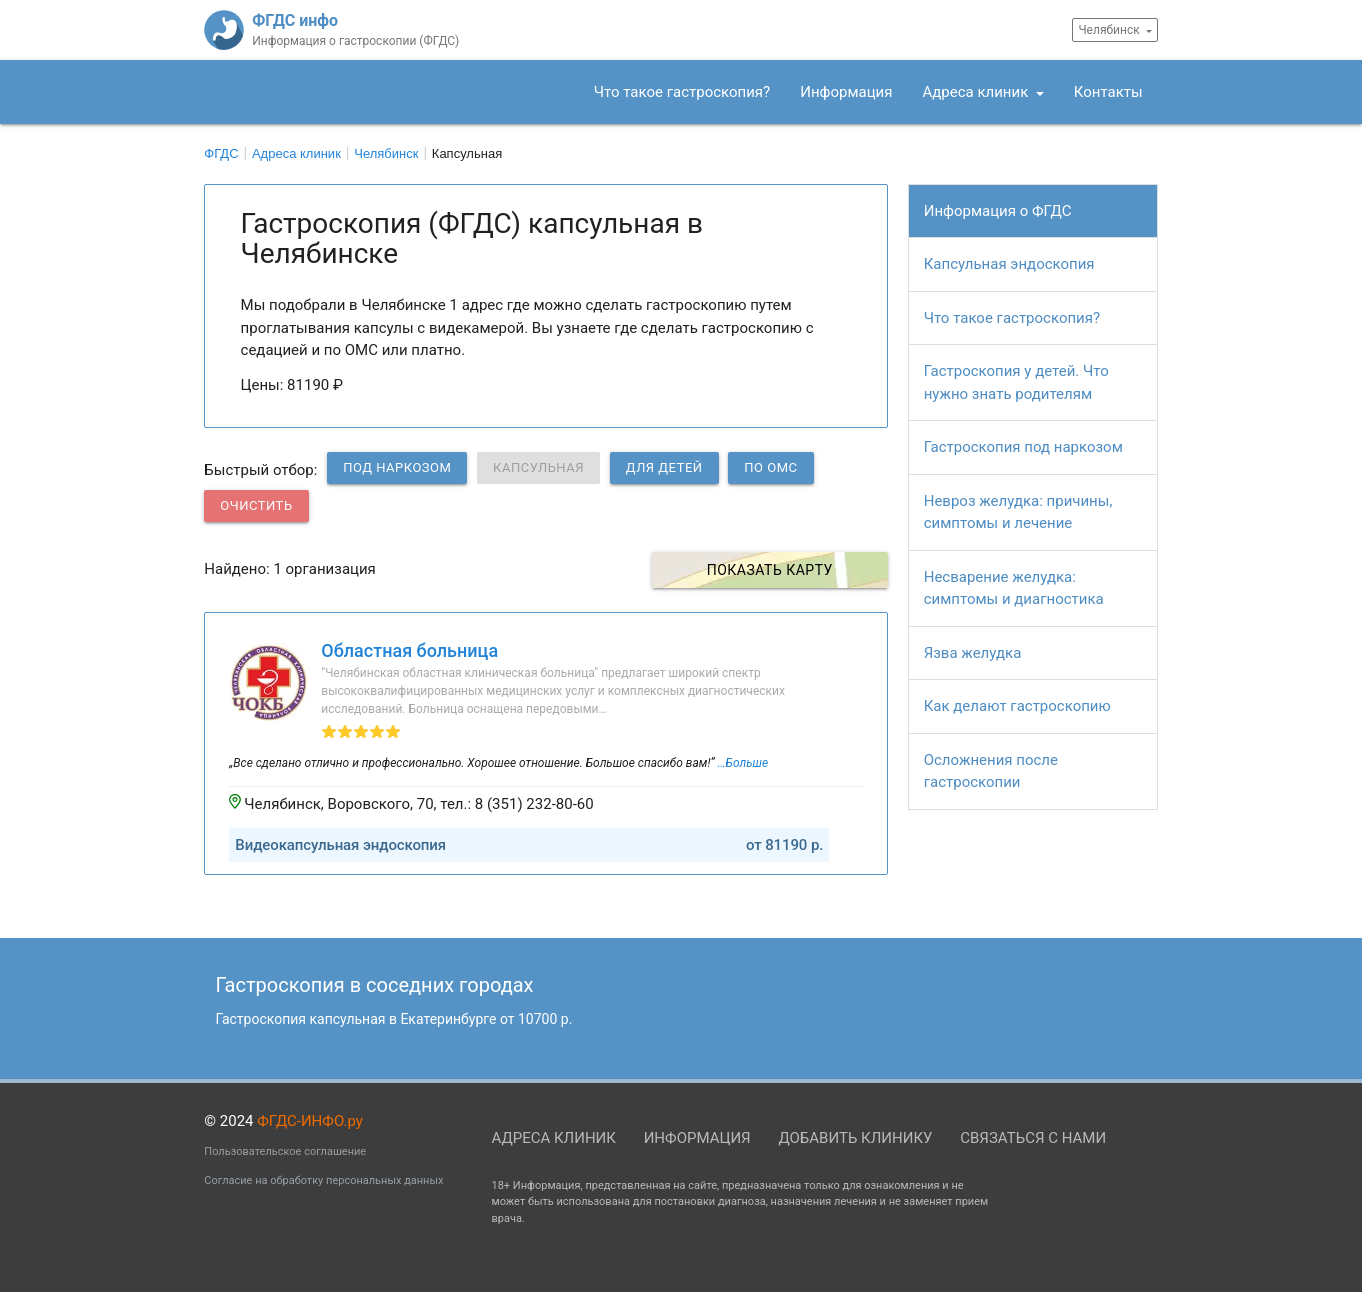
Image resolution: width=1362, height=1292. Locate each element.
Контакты (1108, 92)
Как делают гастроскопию (1017, 706)
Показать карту (778, 570)
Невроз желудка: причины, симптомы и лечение (1018, 512)
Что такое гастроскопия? (682, 92)
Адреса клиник (977, 92)
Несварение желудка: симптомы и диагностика (1014, 588)
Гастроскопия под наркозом (1023, 447)
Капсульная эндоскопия (1009, 264)
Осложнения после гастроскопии (991, 771)
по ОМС (770, 467)
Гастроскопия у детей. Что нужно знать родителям (1016, 382)
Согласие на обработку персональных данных (323, 1180)
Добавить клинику (855, 1138)
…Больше (743, 763)
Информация (846, 92)
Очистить (256, 505)
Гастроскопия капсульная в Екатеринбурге (394, 1019)
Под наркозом (397, 467)
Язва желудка (973, 653)
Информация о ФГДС (998, 211)
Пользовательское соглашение (285, 1151)
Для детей (664, 467)
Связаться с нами (1033, 1138)
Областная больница (409, 650)
